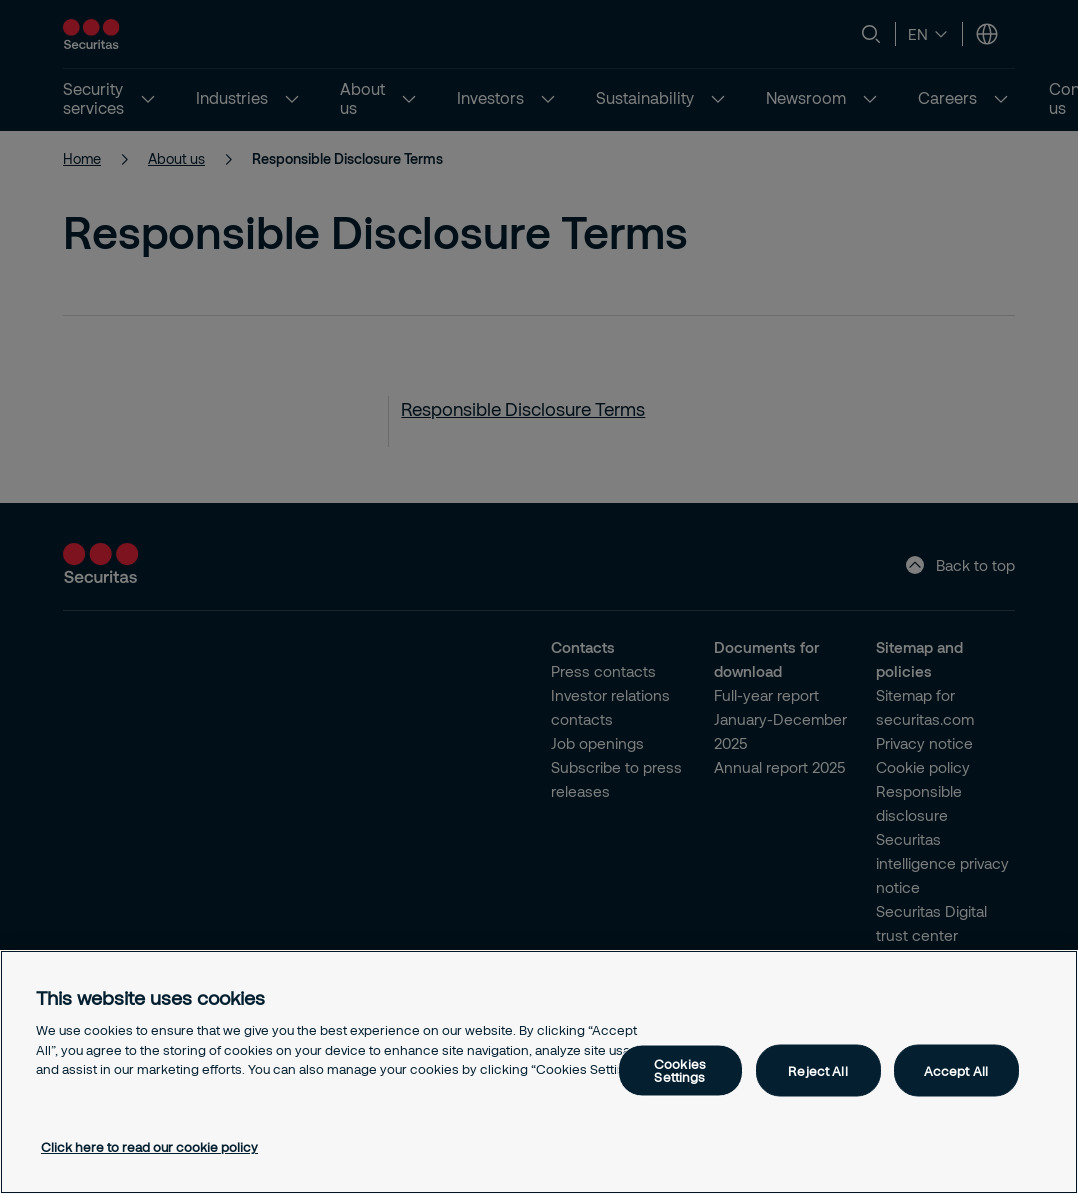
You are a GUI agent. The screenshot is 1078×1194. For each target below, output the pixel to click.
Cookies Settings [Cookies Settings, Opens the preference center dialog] (680, 1070)
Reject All (817, 1070)
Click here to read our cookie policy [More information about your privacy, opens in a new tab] (149, 1147)
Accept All (956, 1070)
